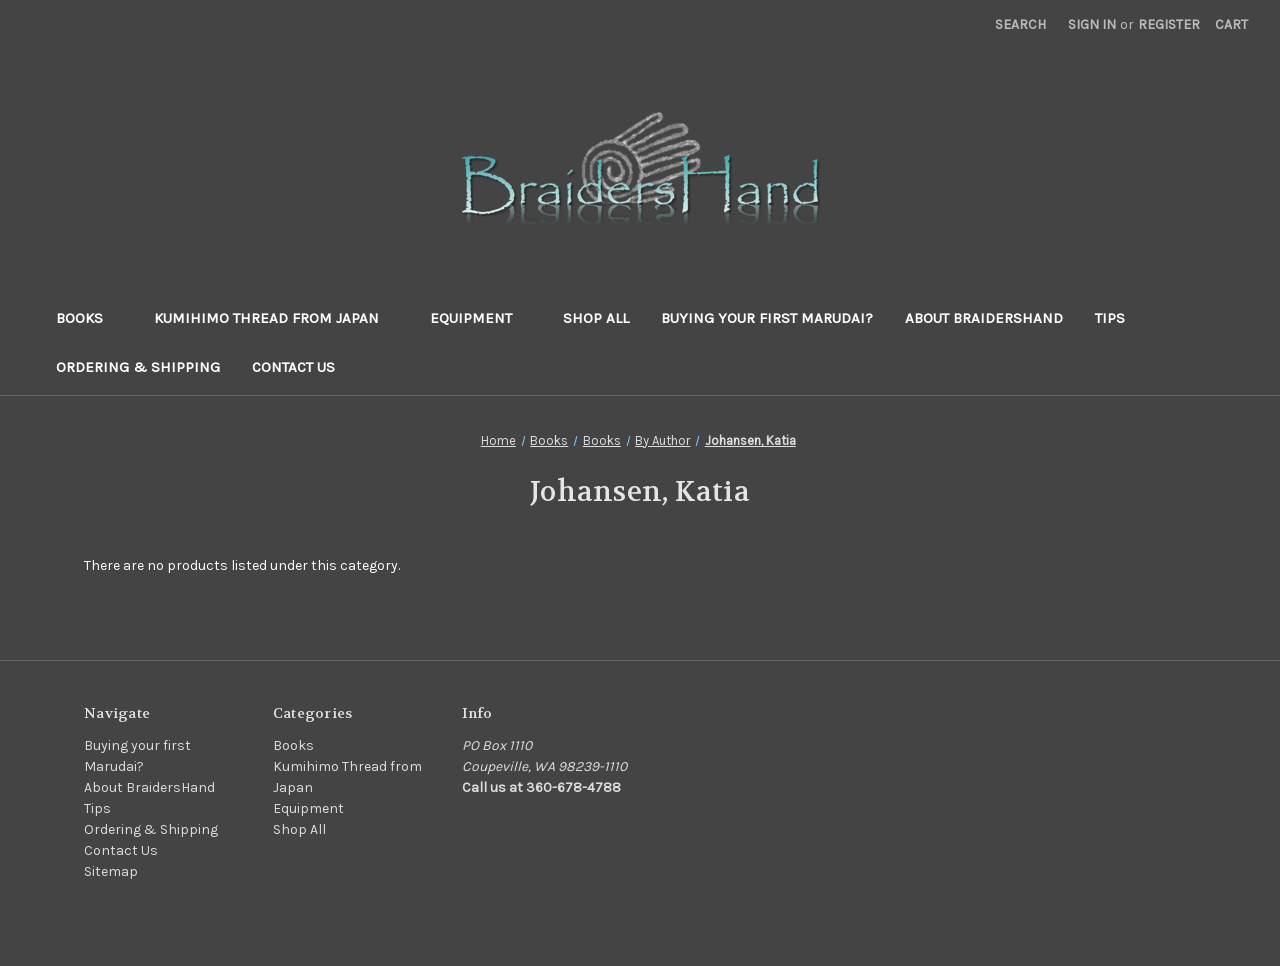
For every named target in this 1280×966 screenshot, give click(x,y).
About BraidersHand (984, 318)
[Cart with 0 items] (1231, 24)
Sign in (1092, 24)
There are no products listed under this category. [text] (242, 565)
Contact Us (293, 367)
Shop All (596, 318)
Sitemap (111, 871)
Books (89, 318)
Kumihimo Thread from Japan (276, 318)
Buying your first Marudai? (767, 318)
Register (1169, 24)
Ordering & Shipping (138, 367)
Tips (1110, 318)
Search (1020, 24)
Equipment (480, 318)
